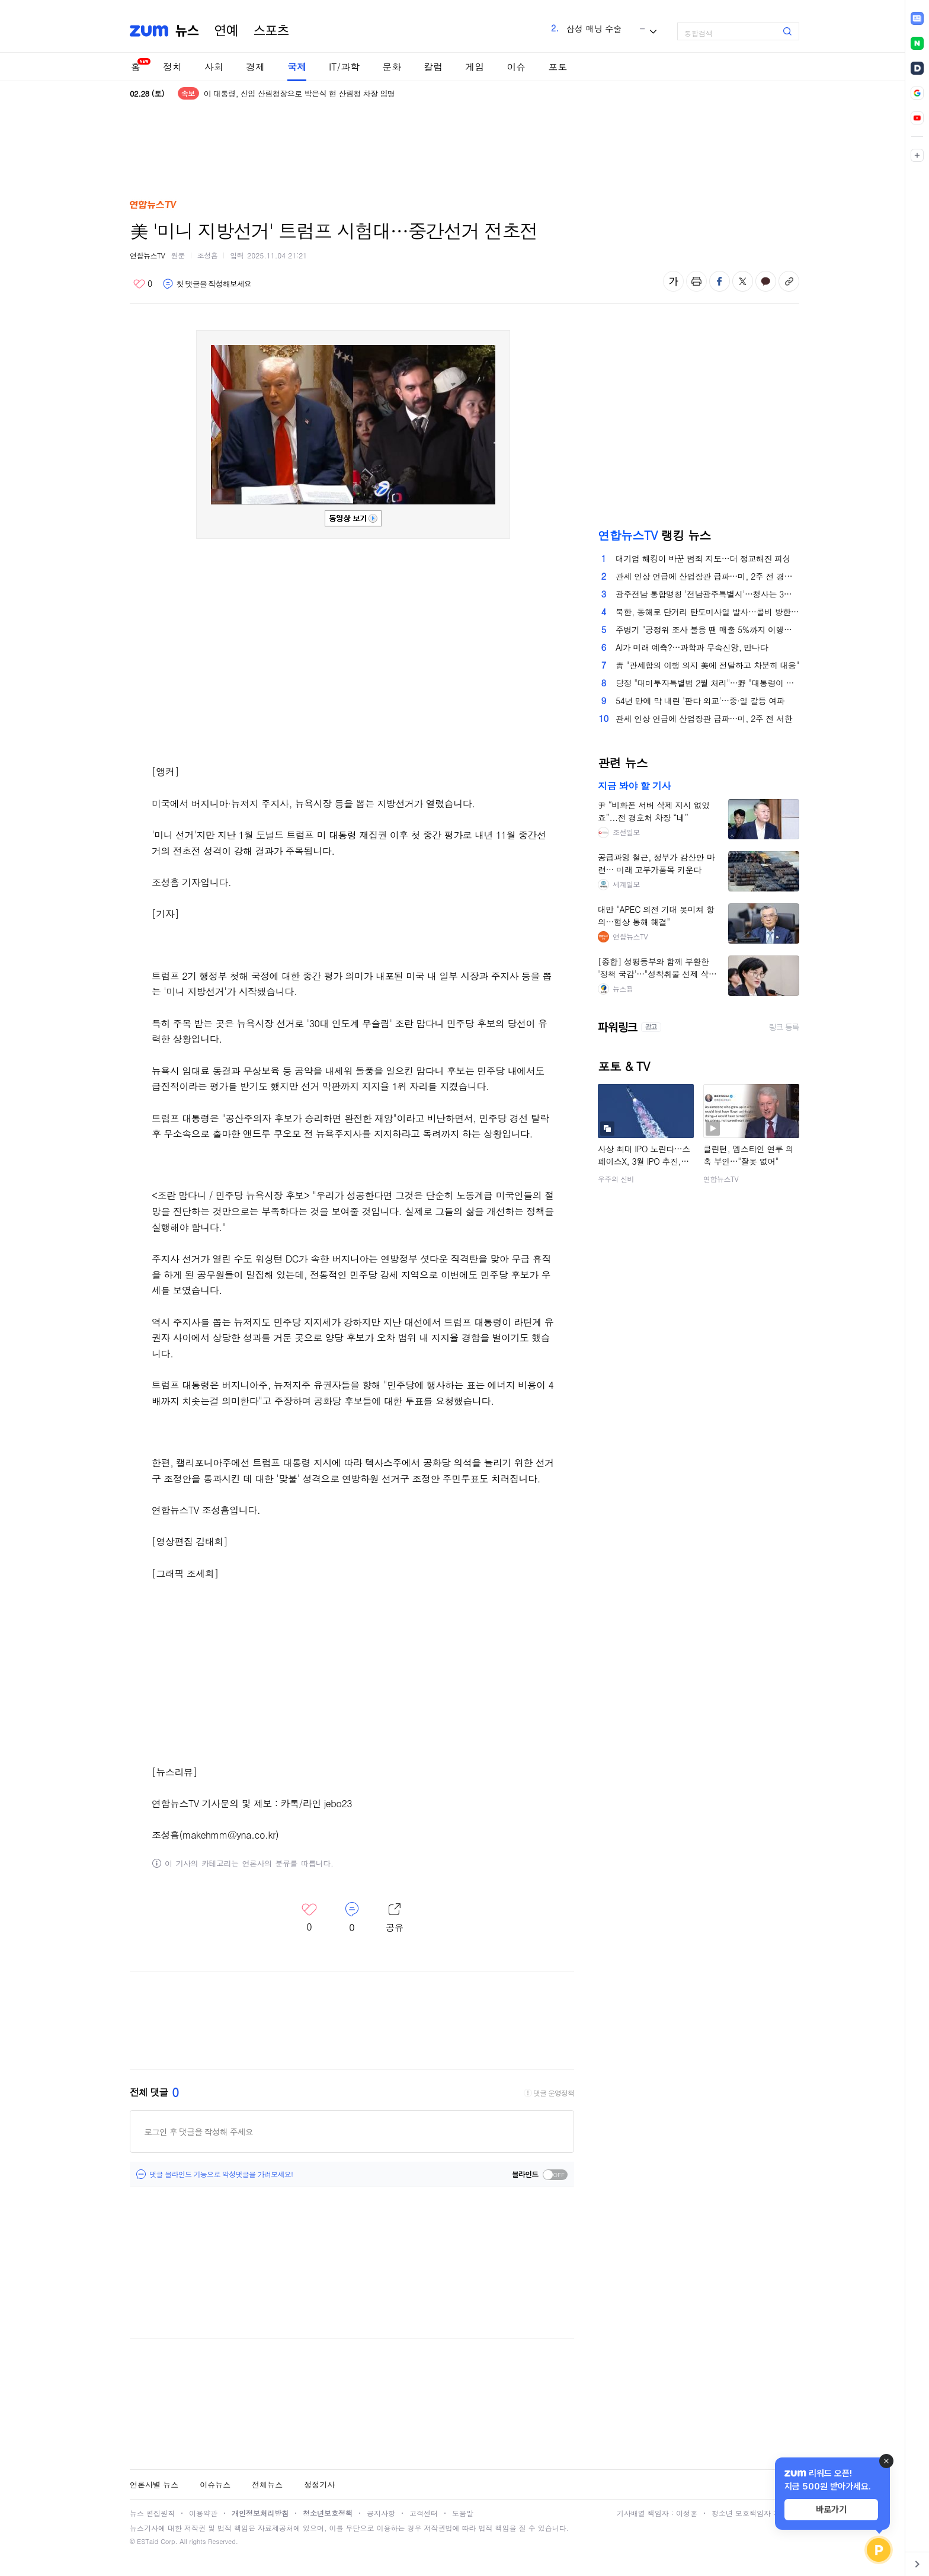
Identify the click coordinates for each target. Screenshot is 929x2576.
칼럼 (433, 66)
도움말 (462, 2513)
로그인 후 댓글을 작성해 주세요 (198, 2131)
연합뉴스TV (147, 255)
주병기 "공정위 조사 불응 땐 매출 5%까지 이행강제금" (707, 629)
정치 (172, 66)
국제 (296, 66)
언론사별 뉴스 (154, 2484)
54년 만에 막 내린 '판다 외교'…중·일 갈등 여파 (700, 701)
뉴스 (187, 31)
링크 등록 (784, 1027)
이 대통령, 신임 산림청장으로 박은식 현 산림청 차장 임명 (299, 95)
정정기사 (319, 2484)
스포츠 (271, 31)
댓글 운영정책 (553, 2093)
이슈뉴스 (215, 2484)
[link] (917, 18)
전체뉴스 (267, 2484)
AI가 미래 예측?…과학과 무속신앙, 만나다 (692, 647)
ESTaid (147, 2541)
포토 (557, 66)
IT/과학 (344, 66)
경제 (255, 66)
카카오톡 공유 (765, 281)
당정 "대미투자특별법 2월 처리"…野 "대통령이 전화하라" (707, 683)
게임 (474, 66)
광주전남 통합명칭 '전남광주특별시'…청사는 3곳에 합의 (707, 594)
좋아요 (142, 283)
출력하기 (696, 281)
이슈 (516, 66)
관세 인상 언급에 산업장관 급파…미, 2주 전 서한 (704, 718)
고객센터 (423, 2513)
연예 (226, 31)
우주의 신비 (616, 1179)
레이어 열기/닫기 (394, 1918)
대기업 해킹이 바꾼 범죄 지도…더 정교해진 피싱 (703, 558)
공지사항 (381, 2513)
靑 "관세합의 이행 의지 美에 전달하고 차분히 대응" (707, 665)
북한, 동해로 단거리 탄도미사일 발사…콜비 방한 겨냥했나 (707, 612)
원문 (178, 255)
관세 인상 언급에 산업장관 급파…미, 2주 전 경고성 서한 (707, 576)
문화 (391, 66)
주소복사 (789, 281)
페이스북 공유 (719, 281)
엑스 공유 (742, 281)
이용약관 (203, 2513)
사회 (213, 66)
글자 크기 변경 (673, 281)
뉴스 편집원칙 (152, 2513)
